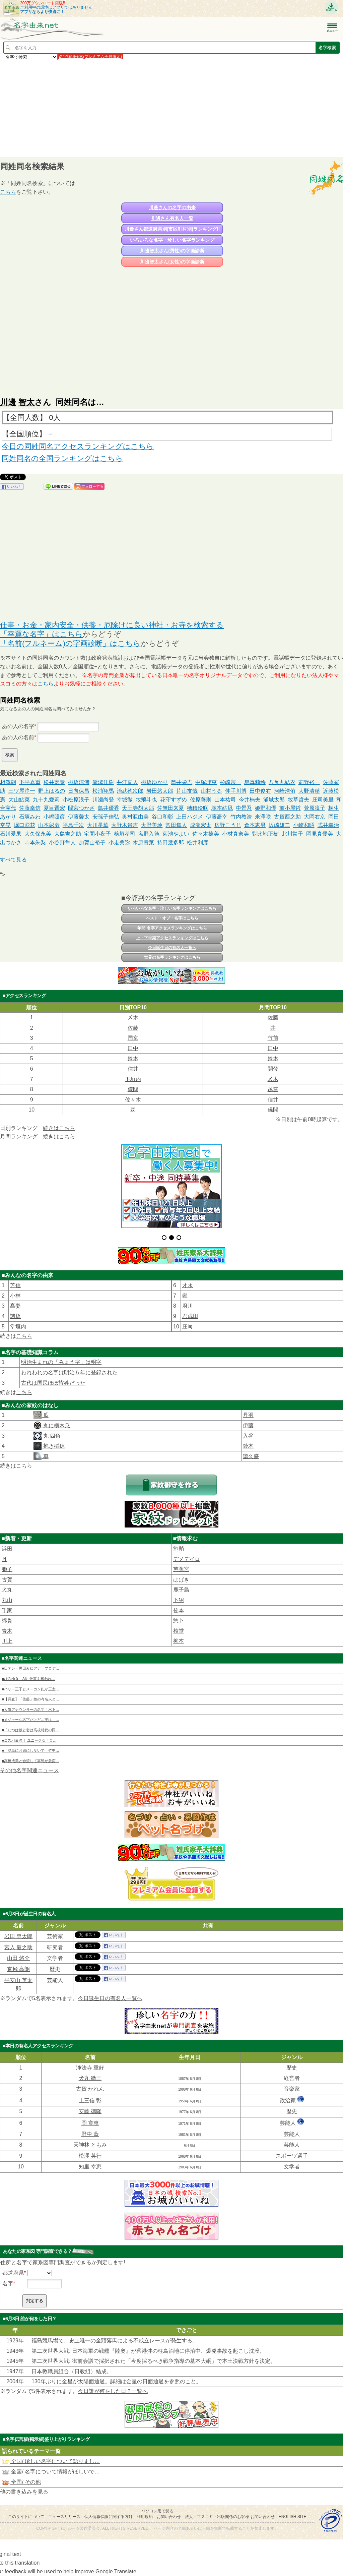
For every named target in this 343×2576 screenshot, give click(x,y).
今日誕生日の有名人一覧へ (172, 947)
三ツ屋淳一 (21, 791)
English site (292, 2516)
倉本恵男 (255, 825)
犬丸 (7, 1590)
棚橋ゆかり (154, 782)
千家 (7, 1610)
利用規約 (145, 2516)
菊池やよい (175, 834)
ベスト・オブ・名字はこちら (172, 918)
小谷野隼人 (62, 842)
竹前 (273, 1038)
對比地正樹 (265, 834)
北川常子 (292, 834)
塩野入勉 (148, 834)
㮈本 (178, 1610)
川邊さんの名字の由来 (172, 207)
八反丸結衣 (282, 782)
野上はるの (51, 791)
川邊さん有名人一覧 (172, 218)
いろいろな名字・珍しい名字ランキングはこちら (172, 908)
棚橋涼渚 (78, 782)
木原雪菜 (143, 842)
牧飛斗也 (146, 799)
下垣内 (133, 1079)
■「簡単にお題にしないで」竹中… (30, 1750)
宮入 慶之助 (18, 1947)
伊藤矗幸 (216, 817)
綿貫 (7, 1620)
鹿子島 (181, 1590)
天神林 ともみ (90, 2145)
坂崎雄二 (279, 825)
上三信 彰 (90, 2100)
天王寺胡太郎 (138, 808)
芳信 (15, 1285)
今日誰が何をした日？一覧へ (113, 2391)
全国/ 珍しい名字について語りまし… (51, 2461)
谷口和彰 (162, 817)
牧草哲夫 (298, 799)
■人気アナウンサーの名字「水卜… (30, 1710)
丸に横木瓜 (56, 1425)
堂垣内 (18, 1326)
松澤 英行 (90, 2156)
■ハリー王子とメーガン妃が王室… (30, 1689)
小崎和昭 (304, 825)
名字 (7, 2283)
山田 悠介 (18, 1958)
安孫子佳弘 (105, 817)
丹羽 (248, 1415)
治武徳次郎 (130, 791)
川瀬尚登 (103, 799)
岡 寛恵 (90, 2123)
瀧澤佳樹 (103, 782)
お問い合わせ (169, 2516)
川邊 (8, 402)
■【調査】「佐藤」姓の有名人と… (30, 1699)
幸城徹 (125, 799)
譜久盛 (251, 1456)
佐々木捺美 (205, 834)
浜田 (7, 1549)
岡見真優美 (319, 834)
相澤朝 (8, 782)
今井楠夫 (249, 799)
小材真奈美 (235, 834)
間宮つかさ (81, 808)
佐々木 (133, 1099)
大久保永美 (37, 834)
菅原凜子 (314, 808)
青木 (7, 1631)
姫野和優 (265, 808)
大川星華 (98, 825)
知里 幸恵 (90, 2166)
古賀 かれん (90, 2089)
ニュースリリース (64, 2516)
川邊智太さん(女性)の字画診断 (172, 261)
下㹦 (178, 1600)
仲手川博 (236, 791)
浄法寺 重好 (90, 2068)
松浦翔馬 (103, 791)
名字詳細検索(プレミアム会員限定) (90, 56)
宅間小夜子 (97, 834)
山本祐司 (225, 799)
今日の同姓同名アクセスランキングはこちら (78, 446)
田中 (133, 1048)
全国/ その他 (21, 2482)
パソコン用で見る (157, 2511)
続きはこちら (59, 1128)
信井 (133, 1069)
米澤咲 (263, 817)
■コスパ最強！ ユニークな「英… (29, 1740)
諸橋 (15, 1316)
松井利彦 (197, 842)
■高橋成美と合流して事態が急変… (30, 1761)
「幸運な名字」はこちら (41, 634)
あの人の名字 (18, 726)
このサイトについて (26, 2516)
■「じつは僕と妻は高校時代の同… (30, 1730)
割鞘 (178, 1549)
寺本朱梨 (35, 842)
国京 (133, 1038)
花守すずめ (173, 799)
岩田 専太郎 (18, 1936)
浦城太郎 (274, 799)
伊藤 (248, 1425)
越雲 (273, 1089)
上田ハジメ (189, 817)
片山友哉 (187, 791)
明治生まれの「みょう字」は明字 (61, 1362)
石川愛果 (10, 834)
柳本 (178, 1641)
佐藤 (273, 1017)
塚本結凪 (222, 808)
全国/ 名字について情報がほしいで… (51, 2471)
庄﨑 (187, 1326)
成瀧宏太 (200, 825)
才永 (187, 1285)
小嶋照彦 (54, 817)
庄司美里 (323, 799)
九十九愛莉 (46, 799)
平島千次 (73, 825)
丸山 (7, 1600)
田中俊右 (260, 791)
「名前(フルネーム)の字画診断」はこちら (70, 643)
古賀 (7, 1579)
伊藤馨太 (78, 817)
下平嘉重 (30, 782)
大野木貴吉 (124, 825)
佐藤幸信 (30, 808)
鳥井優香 (108, 808)
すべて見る (13, 859)
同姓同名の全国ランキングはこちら (62, 458)
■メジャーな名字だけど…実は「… (30, 1720)
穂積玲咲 (197, 808)
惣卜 (178, 1620)
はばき (181, 1579)
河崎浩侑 (284, 791)
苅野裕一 (309, 782)
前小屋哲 (290, 808)
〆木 (133, 1017)
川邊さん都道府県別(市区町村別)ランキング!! (172, 229)
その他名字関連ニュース (29, 1770)
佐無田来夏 (170, 808)
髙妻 (15, 1306)
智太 (26, 402)
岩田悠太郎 (159, 791)
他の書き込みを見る (24, 2492)
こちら (8, 192)
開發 (273, 1069)
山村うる (211, 791)
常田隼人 (176, 825)
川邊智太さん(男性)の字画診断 (172, 250)
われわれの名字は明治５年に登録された (69, 1372)
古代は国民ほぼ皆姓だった (53, 1383)
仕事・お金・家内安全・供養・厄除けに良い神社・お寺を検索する (112, 625)
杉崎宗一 (230, 782)
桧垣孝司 (124, 834)
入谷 (248, 1436)
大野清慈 (309, 791)
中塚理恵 (206, 782)
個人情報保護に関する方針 (108, 2516)
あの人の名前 (18, 737)
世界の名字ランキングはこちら (172, 957)
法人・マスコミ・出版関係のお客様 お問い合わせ (229, 2516)
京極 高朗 (18, 1969)
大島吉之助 (67, 834)
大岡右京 (314, 817)
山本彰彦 (49, 825)
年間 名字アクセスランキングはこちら (172, 928)
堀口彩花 (24, 825)
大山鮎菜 (19, 799)
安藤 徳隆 (90, 2111)
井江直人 (127, 782)
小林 (15, 1296)
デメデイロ (186, 1559)
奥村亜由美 (135, 817)
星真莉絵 (255, 782)
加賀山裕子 (92, 842)
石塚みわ (30, 817)
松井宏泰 (54, 782)
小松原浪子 (76, 799)
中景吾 (244, 808)
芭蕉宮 (181, 1569)
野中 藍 (90, 2134)
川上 (7, 1641)
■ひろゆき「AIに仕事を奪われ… (28, 1679)
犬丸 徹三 (90, 2078)
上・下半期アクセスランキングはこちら (172, 938)
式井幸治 (328, 825)
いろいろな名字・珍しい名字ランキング (172, 240)
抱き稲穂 (53, 1446)
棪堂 (178, 1631)
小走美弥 (119, 842)
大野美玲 (151, 825)
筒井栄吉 (181, 782)
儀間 (133, 1089)
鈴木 (133, 1058)
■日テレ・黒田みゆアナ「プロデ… (30, 1668)
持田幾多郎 (170, 842)
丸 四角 (51, 1436)
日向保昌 (78, 791)
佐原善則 (200, 799)
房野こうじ (227, 825)
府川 (187, 1306)
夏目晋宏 (54, 808)
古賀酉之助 (287, 817)
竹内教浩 (241, 817)
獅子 (7, 1569)
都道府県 (13, 2273)
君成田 (190, 1316)
